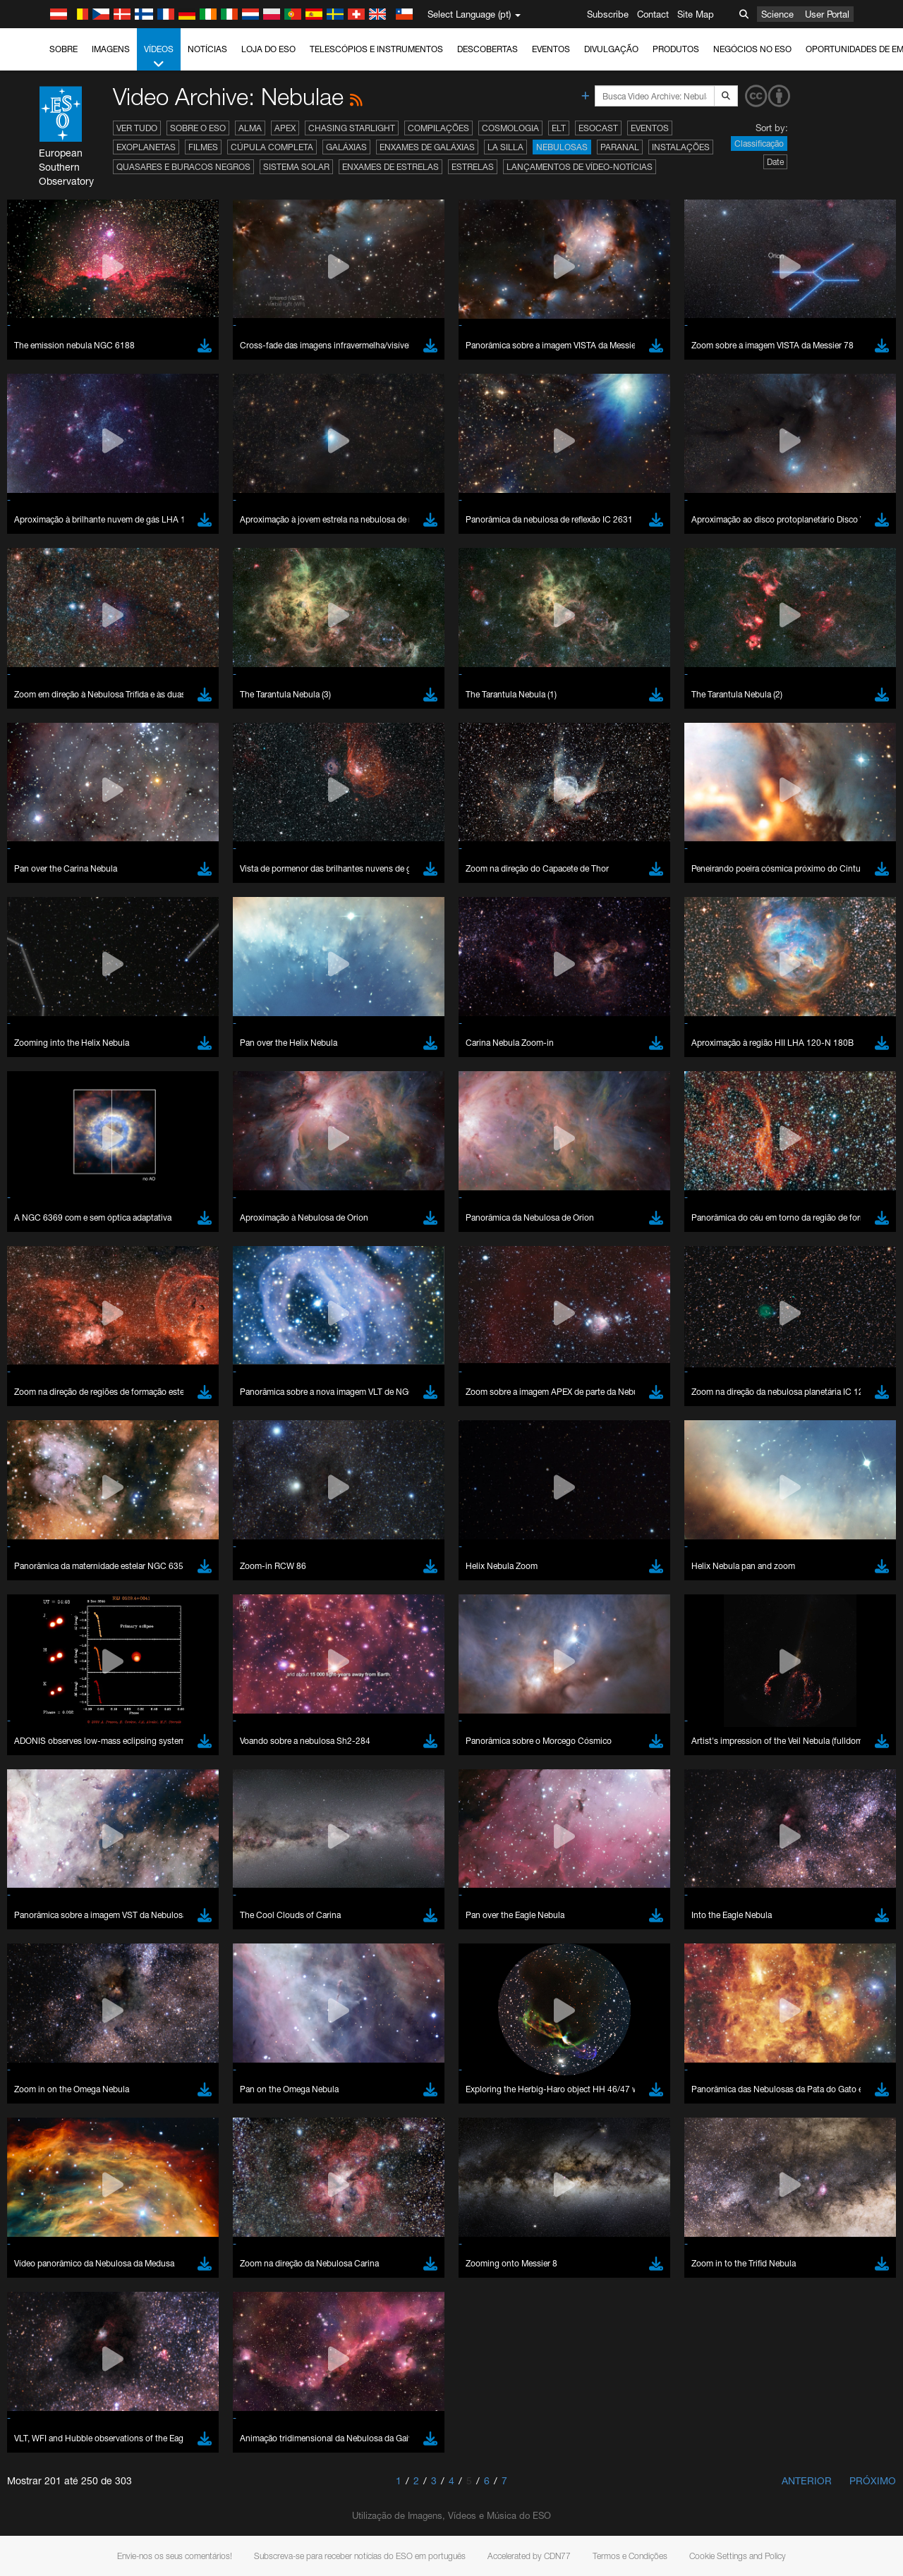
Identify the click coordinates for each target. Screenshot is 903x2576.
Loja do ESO (268, 49)
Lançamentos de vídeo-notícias (580, 166)
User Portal (827, 14)
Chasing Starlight (351, 128)
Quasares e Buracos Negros (183, 166)
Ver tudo (136, 128)
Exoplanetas (146, 147)
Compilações (438, 128)
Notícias (207, 49)
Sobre (63, 49)
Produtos (676, 49)
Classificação (759, 143)
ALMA (250, 128)
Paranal (619, 147)
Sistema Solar (296, 166)
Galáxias (346, 147)
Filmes (203, 147)
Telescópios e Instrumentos (376, 49)
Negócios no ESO (752, 49)
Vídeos (159, 57)
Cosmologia (510, 128)
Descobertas (487, 49)
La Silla (505, 147)
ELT (559, 128)
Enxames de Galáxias (427, 147)
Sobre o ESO (198, 128)
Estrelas (473, 166)
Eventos (551, 49)
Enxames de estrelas (390, 166)
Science (777, 14)
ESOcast (598, 128)
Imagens (111, 49)
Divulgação (611, 49)
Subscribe (608, 14)
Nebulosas (562, 147)
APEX (285, 128)
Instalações (681, 147)
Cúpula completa (272, 147)
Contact (653, 14)
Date (775, 162)
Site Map (695, 14)
